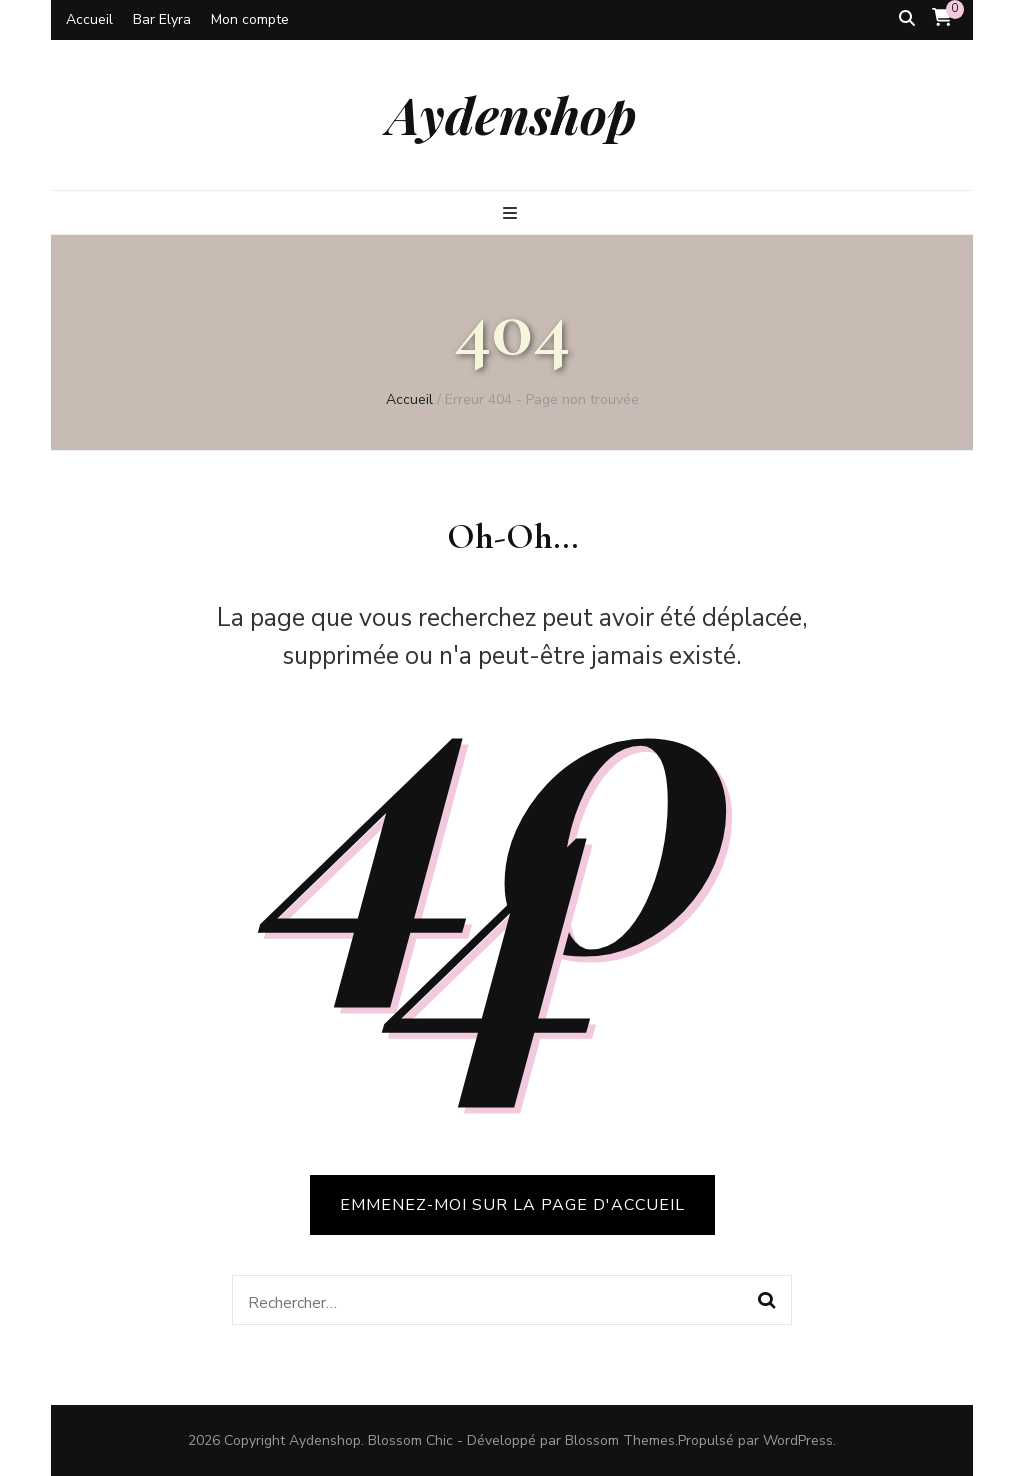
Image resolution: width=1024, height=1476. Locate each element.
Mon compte (250, 19)
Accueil (89, 19)
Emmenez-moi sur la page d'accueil (512, 1205)
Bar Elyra (162, 19)
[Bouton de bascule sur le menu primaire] (512, 213)
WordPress (798, 1440)
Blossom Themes (620, 1440)
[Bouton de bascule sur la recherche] (907, 18)
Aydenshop (512, 114)
